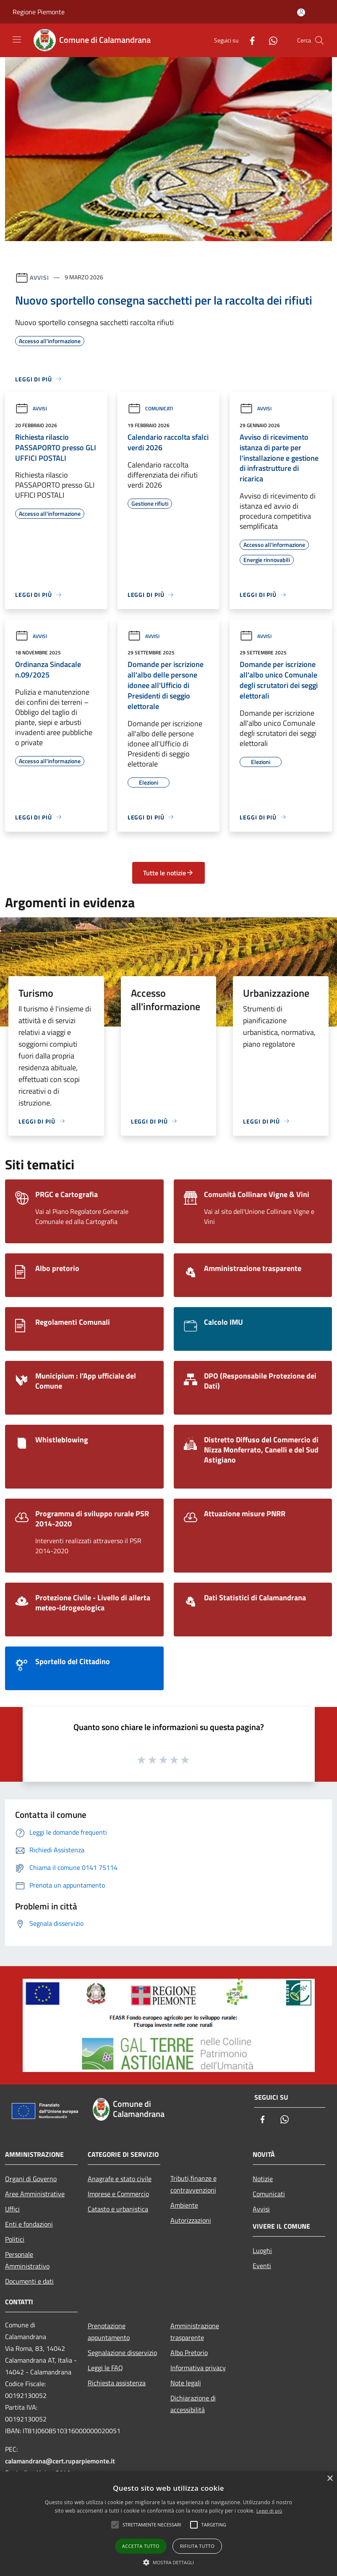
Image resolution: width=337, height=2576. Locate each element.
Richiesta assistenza (117, 2383)
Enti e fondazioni (29, 2224)
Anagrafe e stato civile (120, 2179)
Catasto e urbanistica (118, 2209)
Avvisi (39, 277)
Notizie (263, 2179)
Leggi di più (269, 2511)
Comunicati (150, 408)
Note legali (185, 2383)
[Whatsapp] (269, 40)
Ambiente (184, 2205)
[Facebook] (248, 40)
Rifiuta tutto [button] (197, 2546)
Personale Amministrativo (27, 2260)
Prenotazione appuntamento (109, 2331)
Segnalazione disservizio (122, 2353)
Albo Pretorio (189, 2353)
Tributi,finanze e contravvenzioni (193, 2184)
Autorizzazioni (190, 2220)
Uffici (12, 2209)
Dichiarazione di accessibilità (193, 2404)
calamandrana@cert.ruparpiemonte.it (60, 2461)
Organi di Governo (31, 2179)
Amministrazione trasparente (194, 2331)
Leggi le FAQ (105, 2368)
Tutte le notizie (168, 873)
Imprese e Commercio (118, 2194)
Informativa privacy (198, 2368)
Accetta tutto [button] (140, 2546)
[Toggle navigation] (17, 39)
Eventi (262, 2266)
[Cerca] (319, 40)
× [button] (330, 2479)
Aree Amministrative (35, 2194)
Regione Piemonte (39, 12)
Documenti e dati (29, 2281)
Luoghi (262, 2250)
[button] (168, 2562)
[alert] (168, 2523)
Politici (14, 2239)
